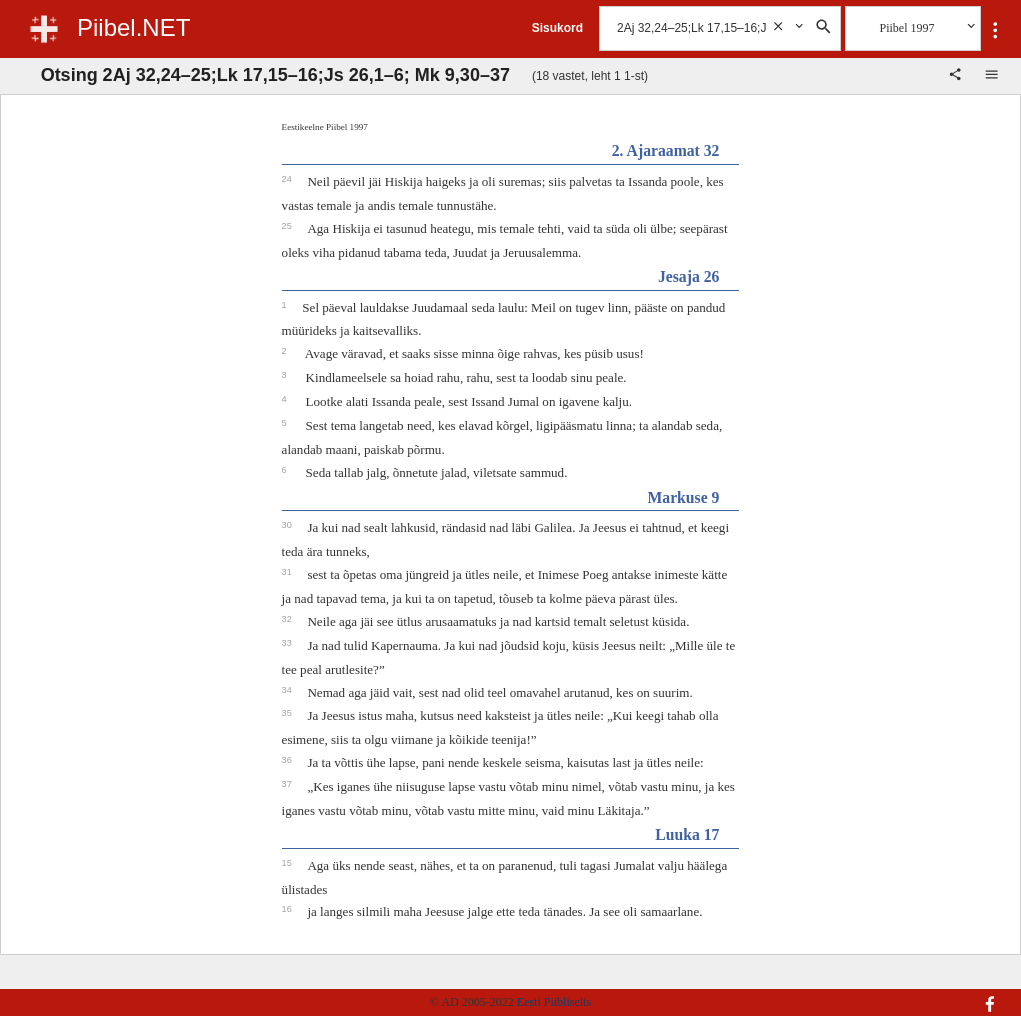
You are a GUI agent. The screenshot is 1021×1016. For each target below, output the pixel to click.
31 (288, 572)
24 (288, 179)
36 (288, 760)
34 (288, 690)
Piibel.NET (133, 27)
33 (288, 643)
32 (288, 619)
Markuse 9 (683, 497)
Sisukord (557, 28)
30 (288, 525)
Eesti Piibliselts (554, 1002)
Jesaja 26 (688, 276)
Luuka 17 (687, 834)
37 (288, 784)
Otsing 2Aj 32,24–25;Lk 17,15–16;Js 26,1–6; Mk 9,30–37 (275, 75)
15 (288, 863)
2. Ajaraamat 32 (666, 150)
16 (288, 909)
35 (288, 713)
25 (288, 226)
